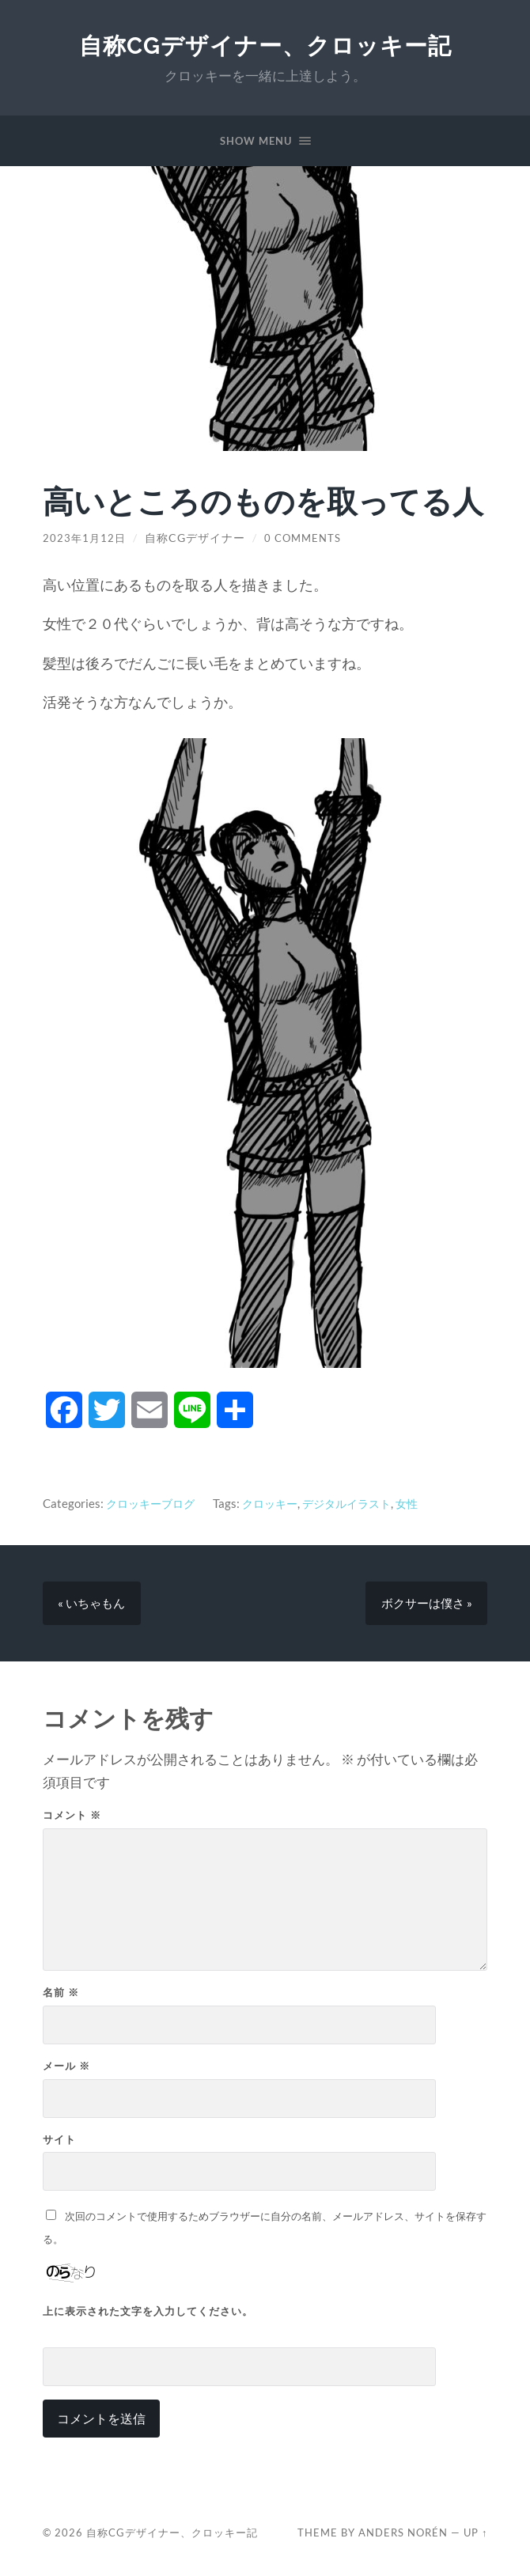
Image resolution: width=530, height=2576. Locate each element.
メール (66, 2068)
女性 (424, 1503)
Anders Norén (403, 2535)
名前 (61, 1995)
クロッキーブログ (153, 1503)
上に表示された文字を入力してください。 (148, 2313)
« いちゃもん (92, 1604)
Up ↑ (475, 2535)
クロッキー (278, 1503)
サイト (59, 2141)
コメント (72, 1818)
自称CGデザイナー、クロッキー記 (265, 45)
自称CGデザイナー (197, 538)
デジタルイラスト (359, 1503)
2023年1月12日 (85, 538)
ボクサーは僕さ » (425, 1604)
